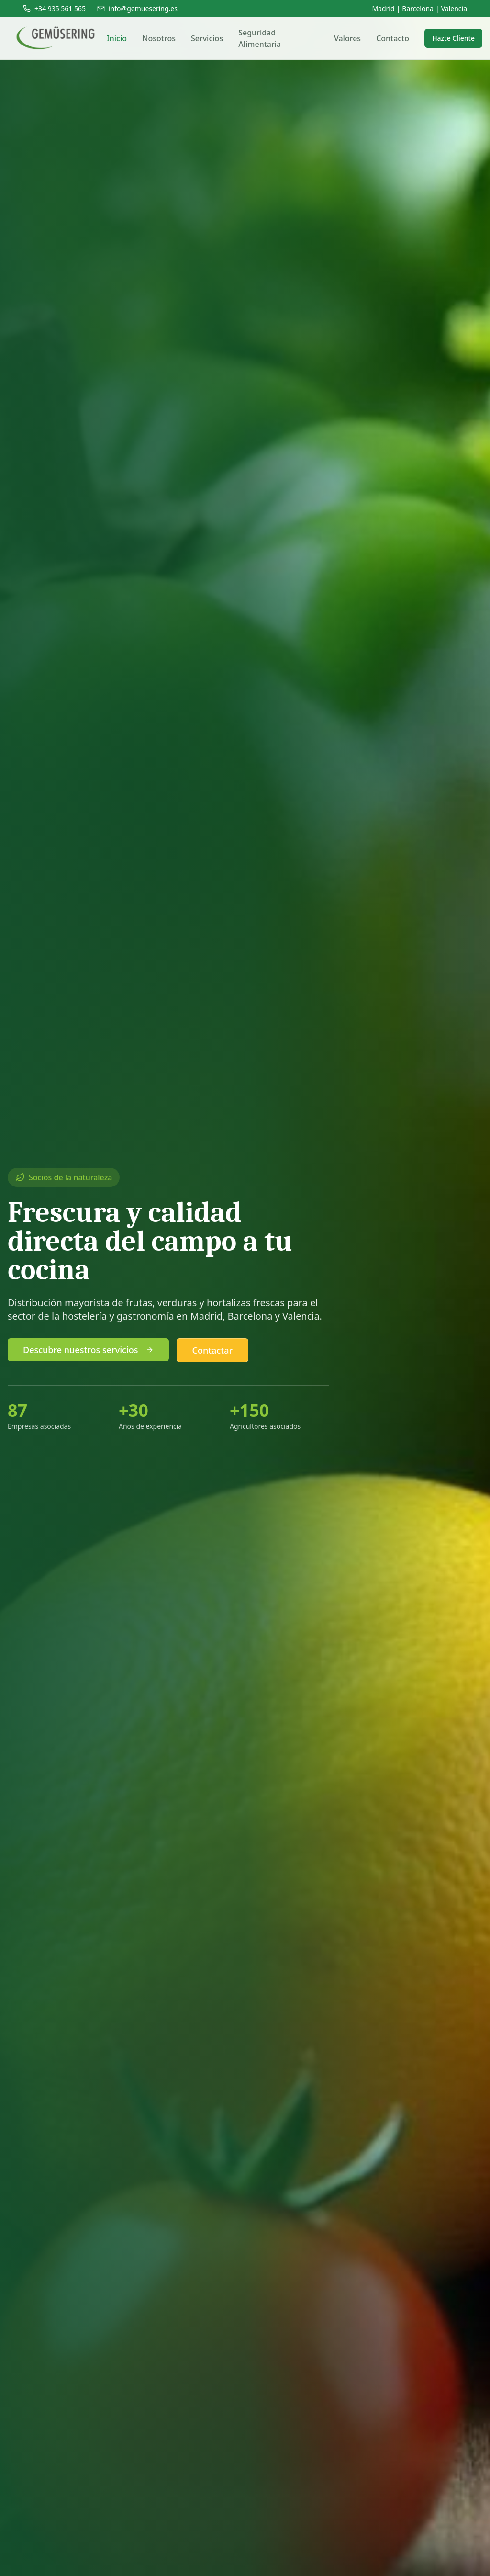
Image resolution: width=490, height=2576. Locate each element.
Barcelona (418, 8)
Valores (347, 38)
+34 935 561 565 (54, 8)
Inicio (117, 38)
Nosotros (159, 38)
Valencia (454, 8)
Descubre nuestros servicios (88, 1351)
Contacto (392, 38)
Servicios (207, 38)
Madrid (383, 8)
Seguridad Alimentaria (259, 38)
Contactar (212, 1351)
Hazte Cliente (453, 38)
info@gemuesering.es (137, 8)
